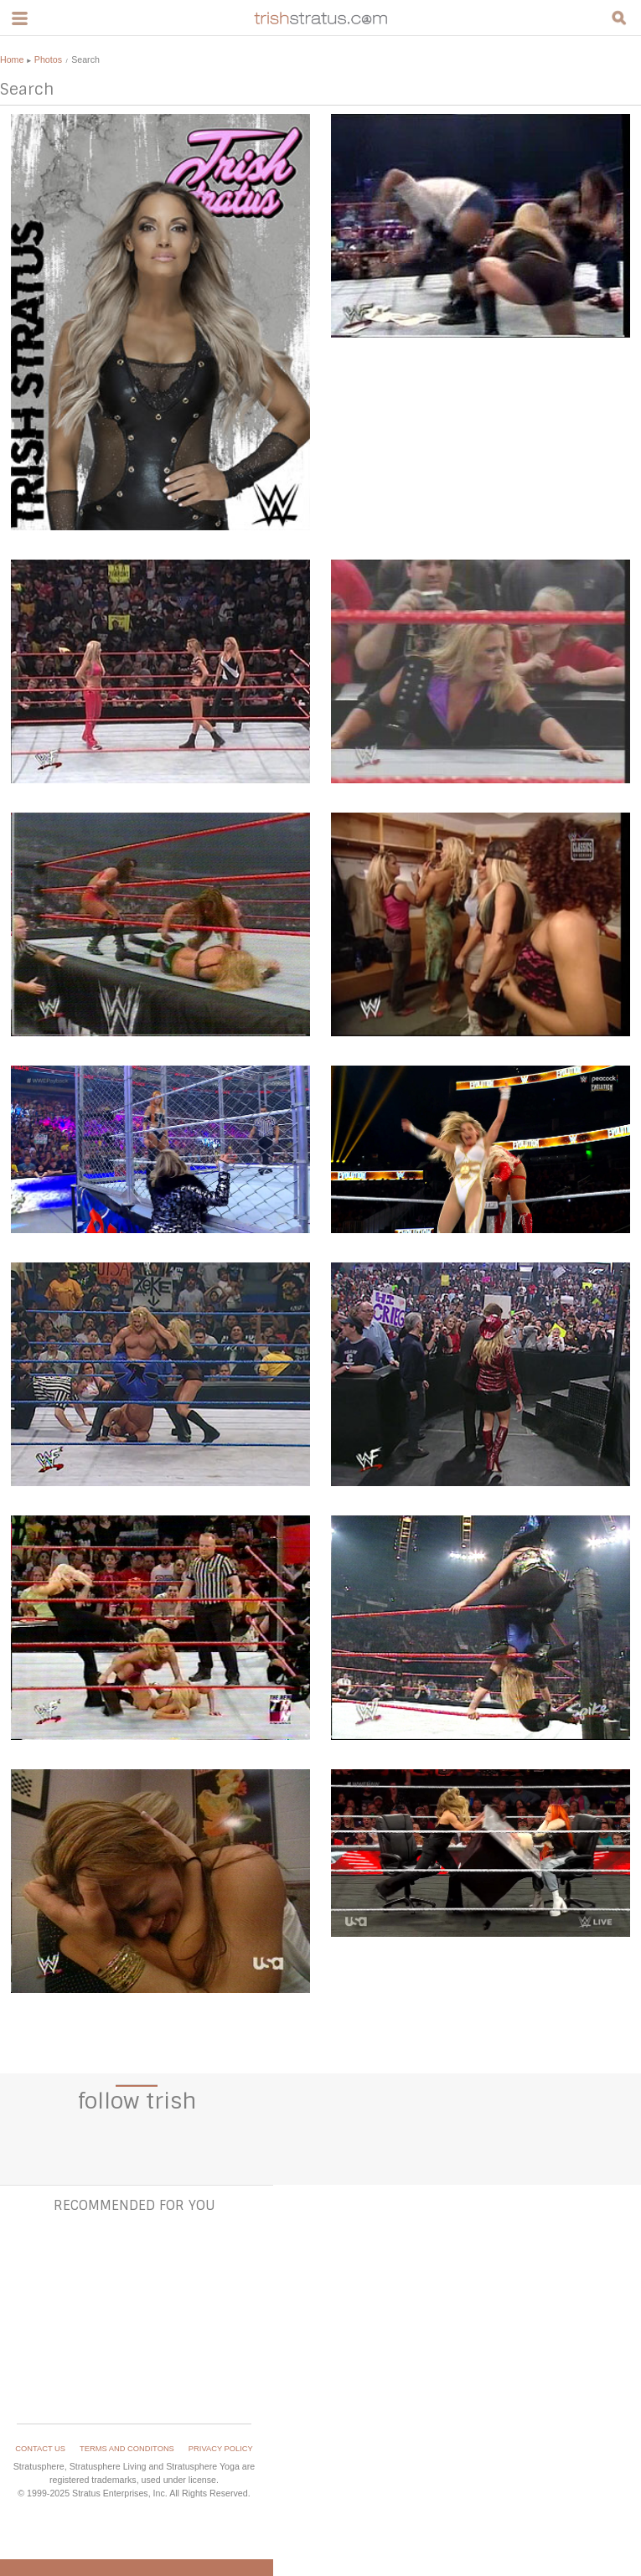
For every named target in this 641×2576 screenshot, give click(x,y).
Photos (48, 59)
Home (11, 59)
